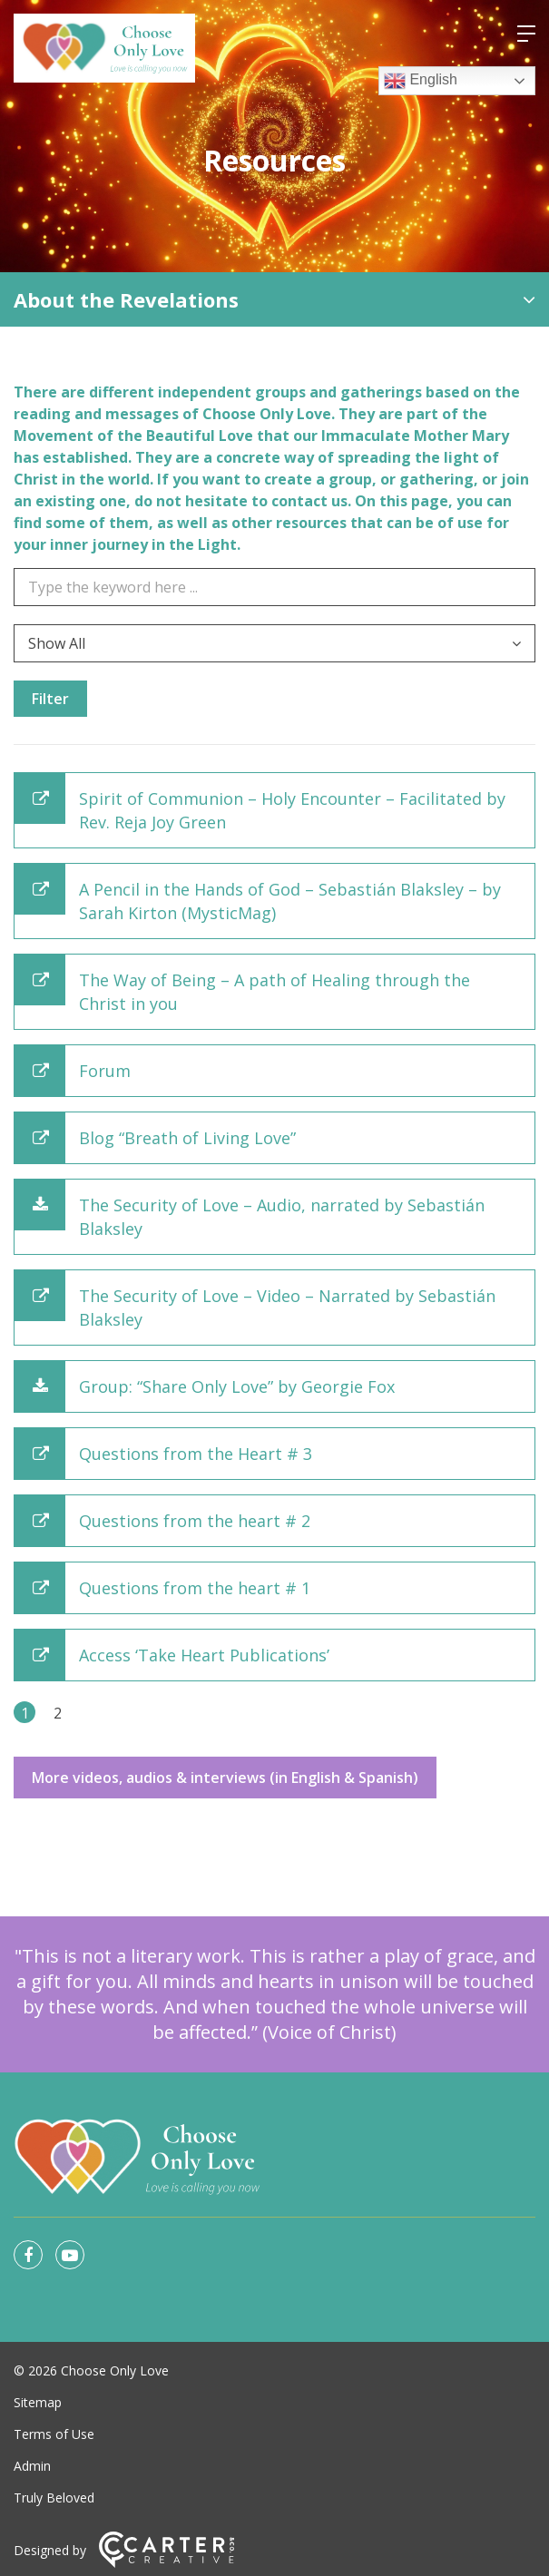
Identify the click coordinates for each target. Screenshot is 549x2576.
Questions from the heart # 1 (194, 1588)
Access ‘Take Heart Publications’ (204, 1655)
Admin (32, 2465)
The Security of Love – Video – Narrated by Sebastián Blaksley (287, 1307)
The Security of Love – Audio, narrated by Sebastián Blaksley (282, 1216)
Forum (105, 1071)
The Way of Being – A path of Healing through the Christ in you (274, 991)
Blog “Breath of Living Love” (187, 1138)
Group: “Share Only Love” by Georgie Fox (237, 1386)
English (420, 81)
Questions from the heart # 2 (194, 1521)
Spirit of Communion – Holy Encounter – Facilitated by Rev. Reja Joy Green (292, 810)
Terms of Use (54, 2434)
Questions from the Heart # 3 (195, 1453)
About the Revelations (126, 299)
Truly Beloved (54, 2497)
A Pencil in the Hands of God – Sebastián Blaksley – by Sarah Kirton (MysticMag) (290, 901)
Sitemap (38, 2402)
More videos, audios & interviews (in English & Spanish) (225, 1778)
